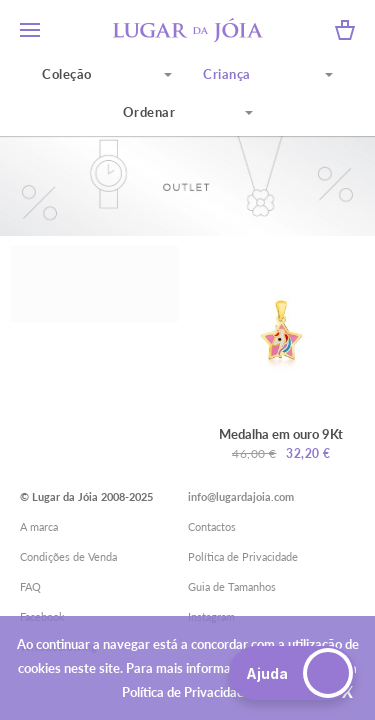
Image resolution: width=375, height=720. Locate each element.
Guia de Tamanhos (232, 586)
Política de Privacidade (243, 556)
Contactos (212, 526)
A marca (39, 526)
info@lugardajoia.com (241, 496)
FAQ (30, 586)
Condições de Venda (68, 556)
